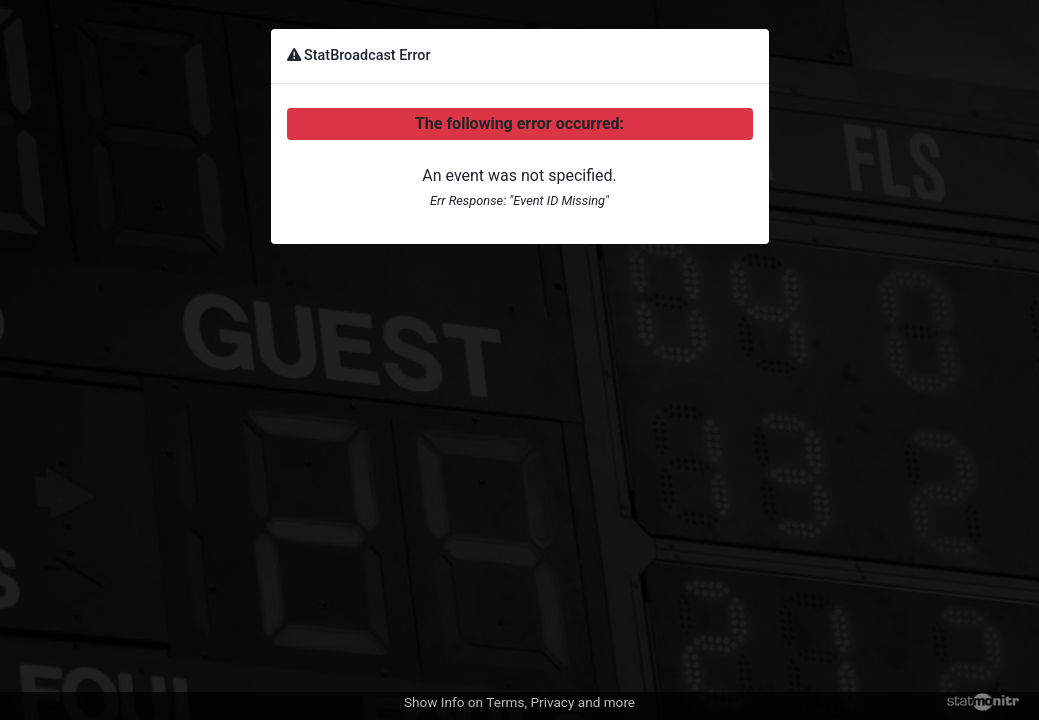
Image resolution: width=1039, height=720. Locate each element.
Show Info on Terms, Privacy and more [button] (519, 702)
